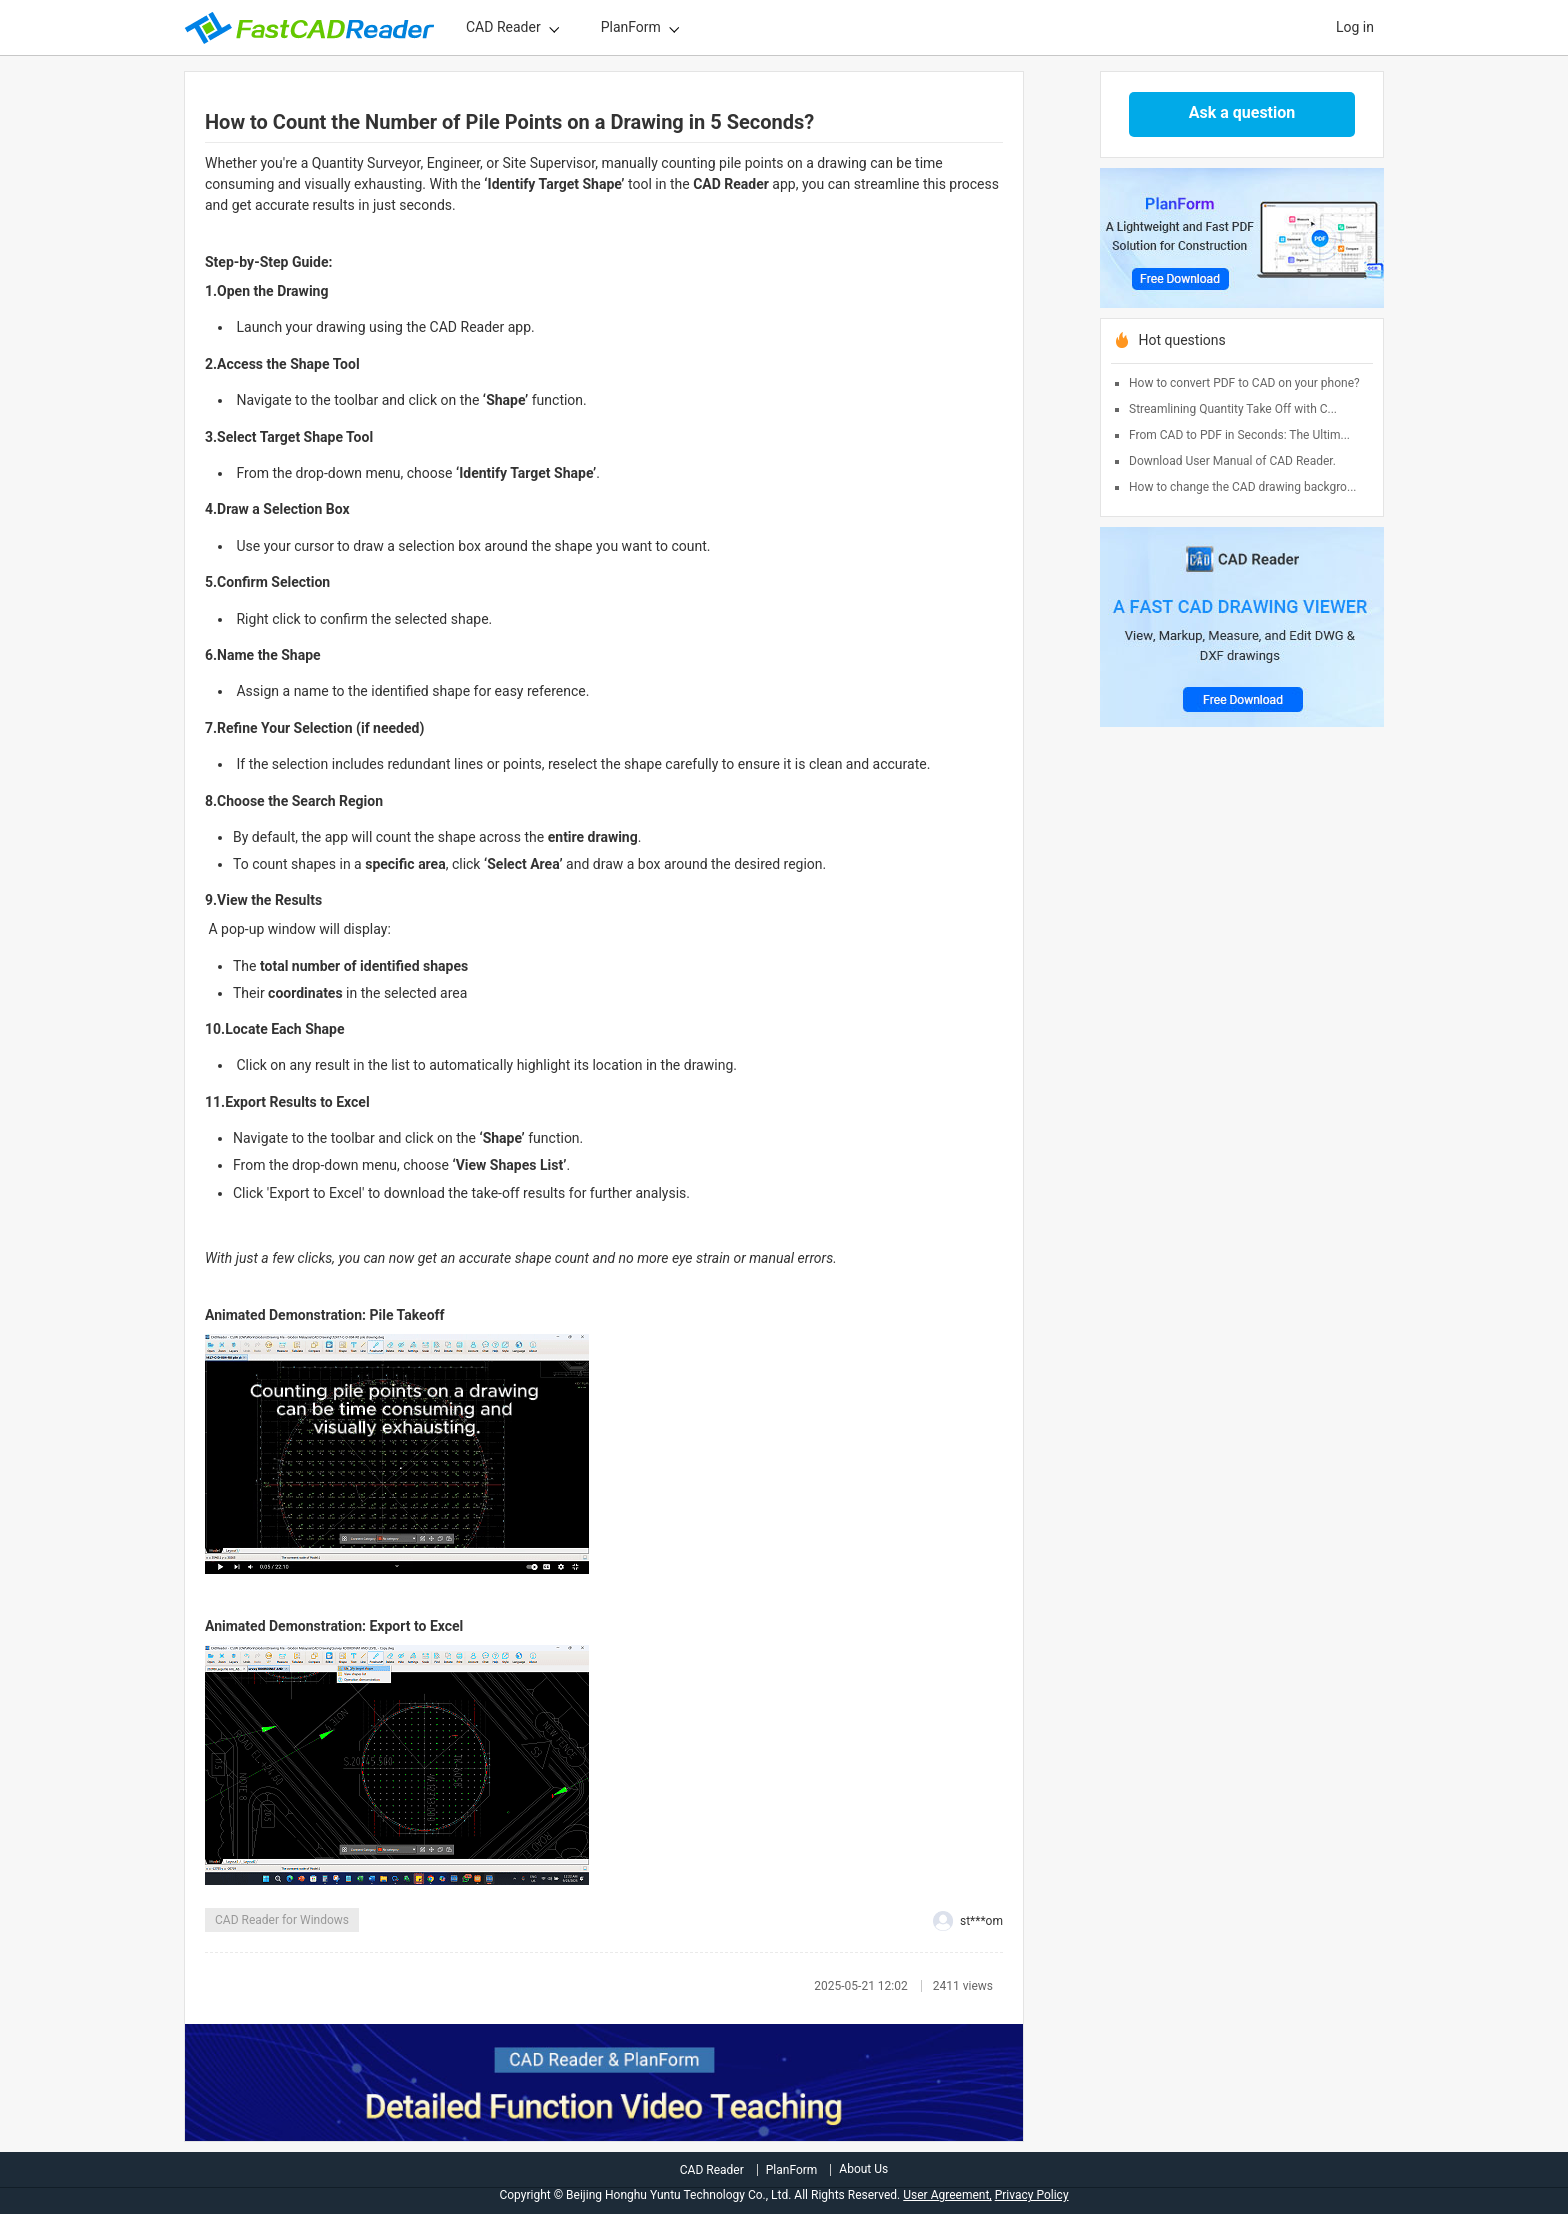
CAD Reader (503, 27)
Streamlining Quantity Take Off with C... (1233, 409)
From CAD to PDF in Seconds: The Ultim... (1239, 435)
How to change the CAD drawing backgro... (1242, 487)
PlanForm (631, 27)
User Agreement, (947, 2195)
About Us (863, 2169)
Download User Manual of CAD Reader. (1232, 461)
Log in (1355, 27)
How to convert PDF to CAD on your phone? (1244, 383)
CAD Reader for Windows (282, 1920)
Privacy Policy (1032, 2195)
